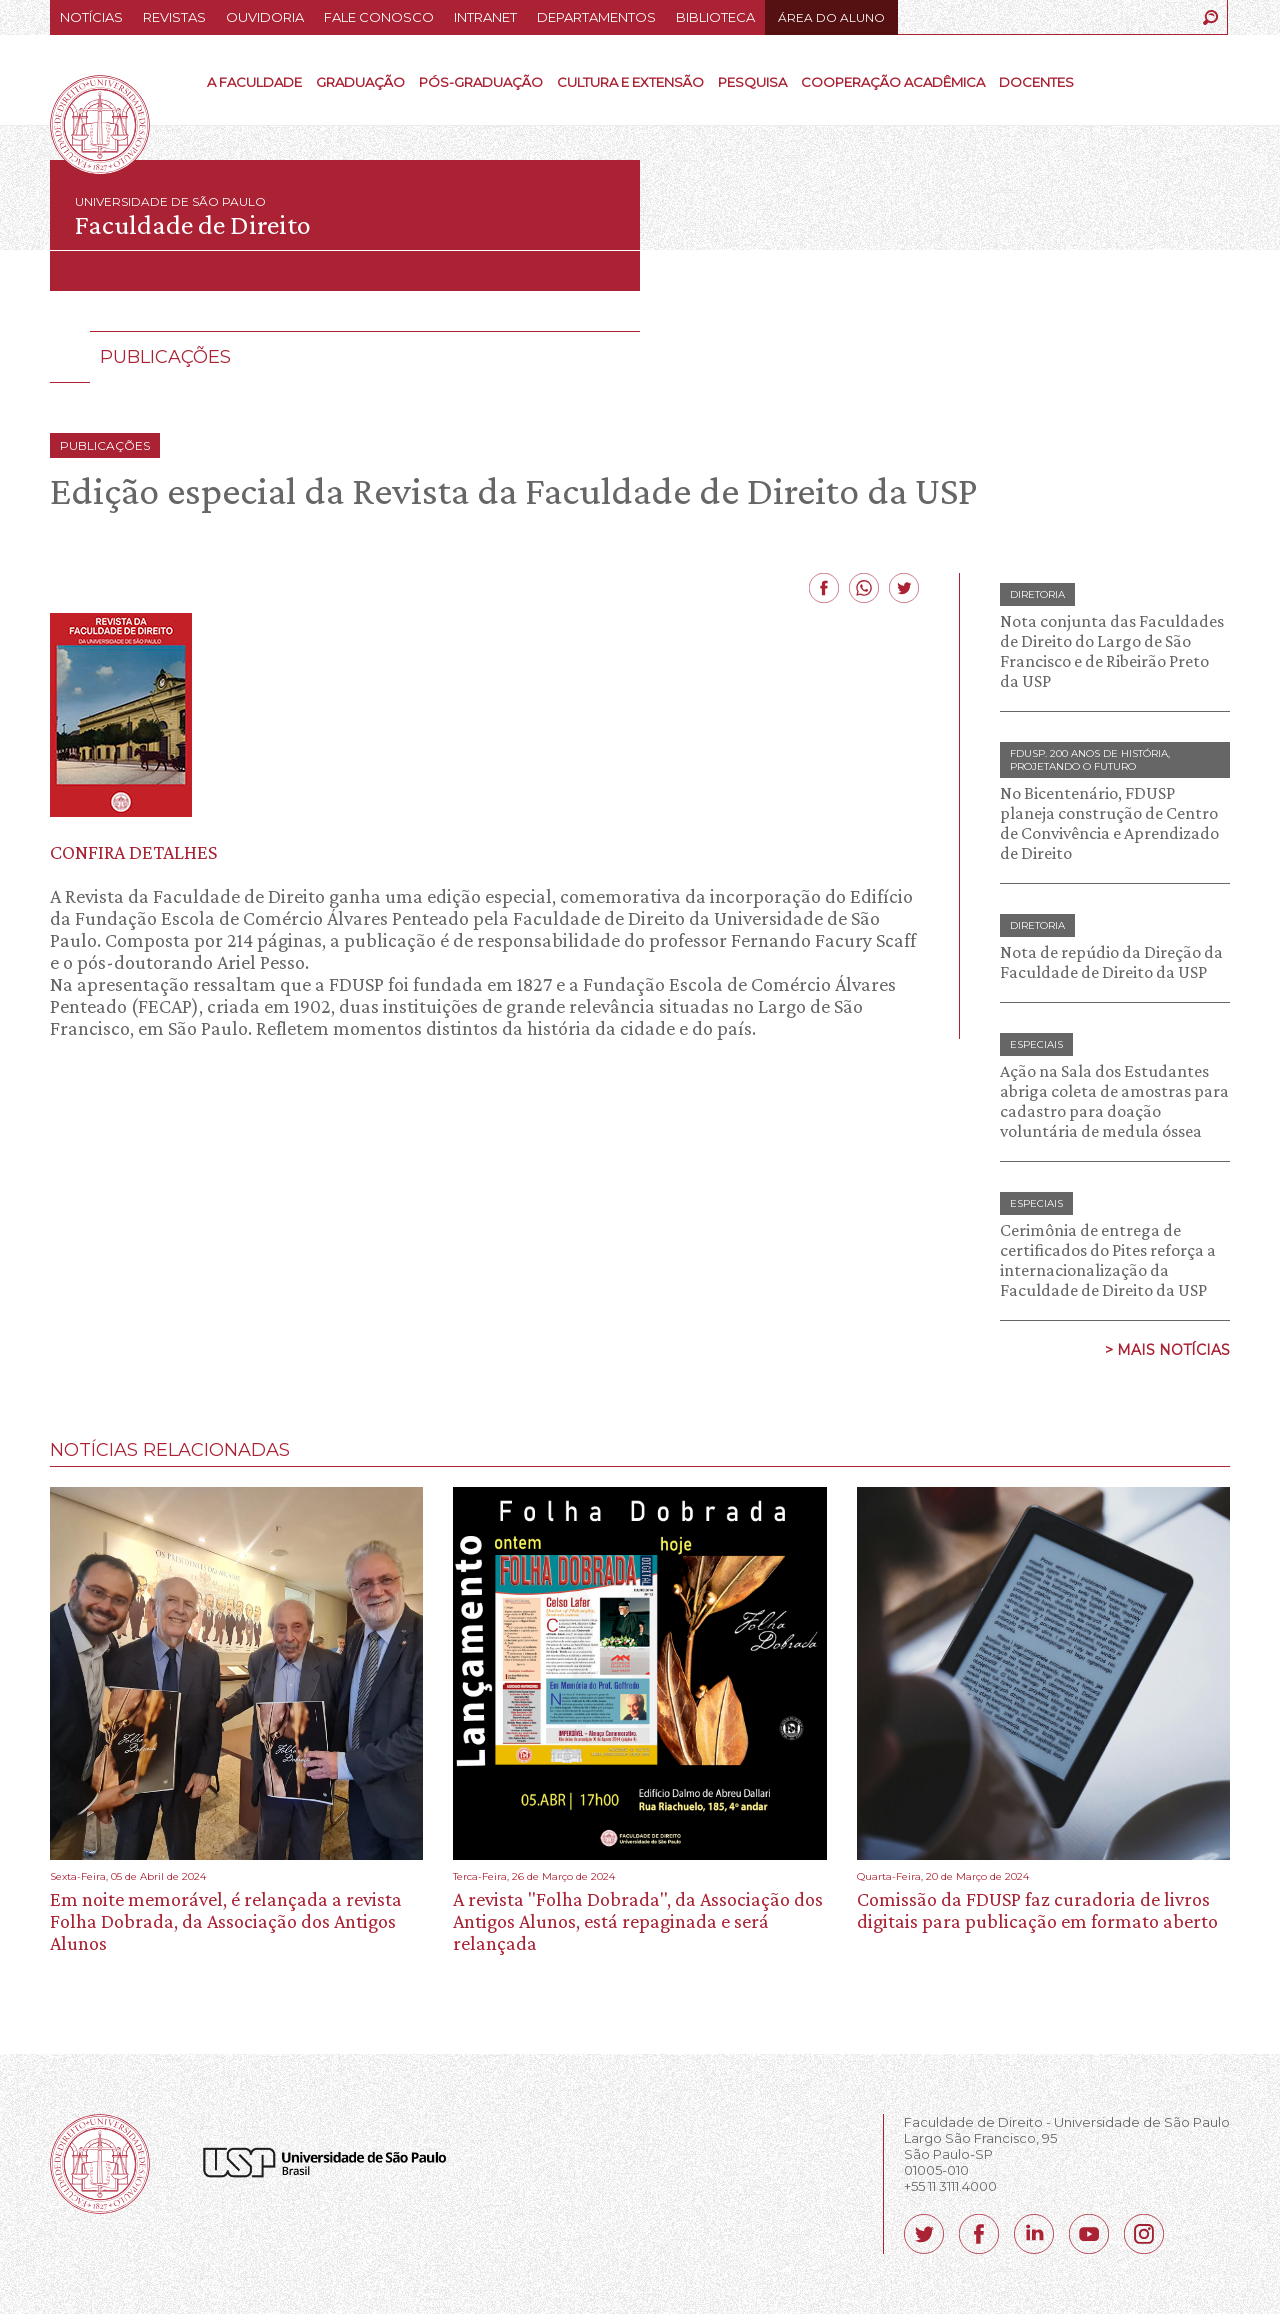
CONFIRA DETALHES (133, 852)
